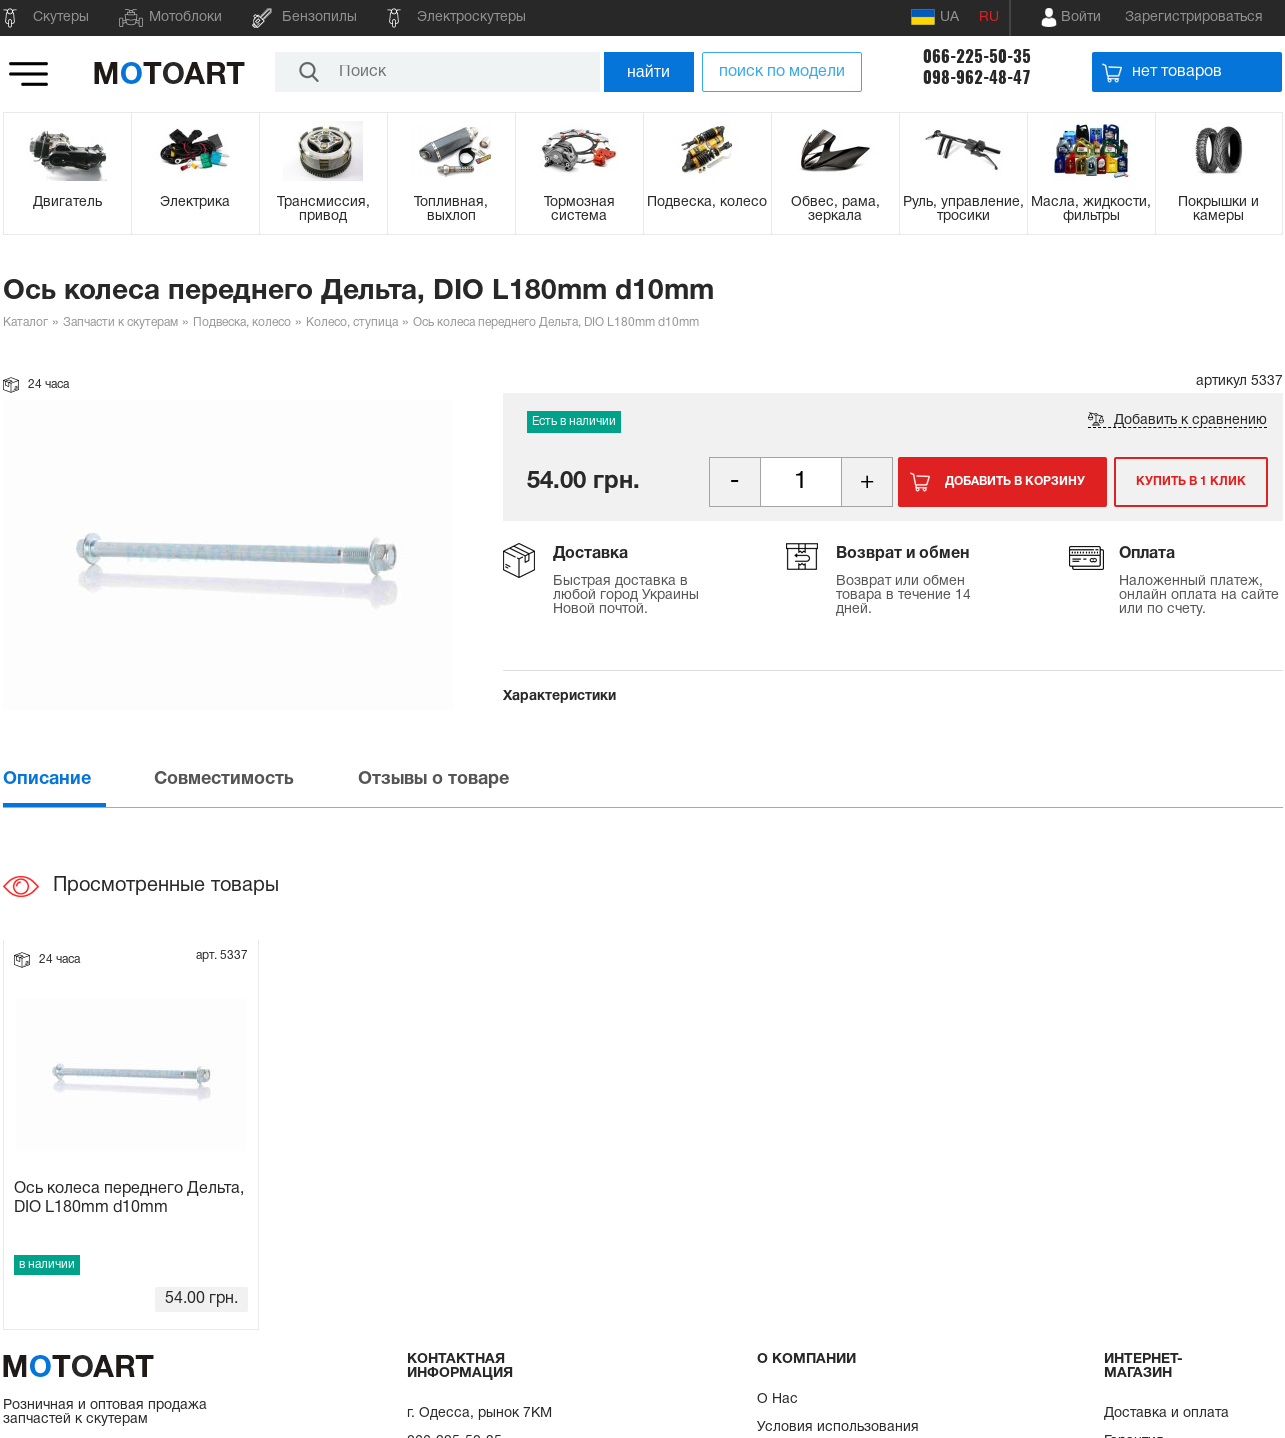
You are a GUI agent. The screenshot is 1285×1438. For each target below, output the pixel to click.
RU (989, 17)
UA (935, 17)
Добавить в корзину (1015, 481)
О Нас (777, 1399)
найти (648, 71)
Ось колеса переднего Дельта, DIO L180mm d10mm (129, 1198)
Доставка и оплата (1166, 1413)
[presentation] (77, 779)
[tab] (77, 779)
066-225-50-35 (977, 56)
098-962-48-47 (977, 77)
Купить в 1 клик (1191, 481)
